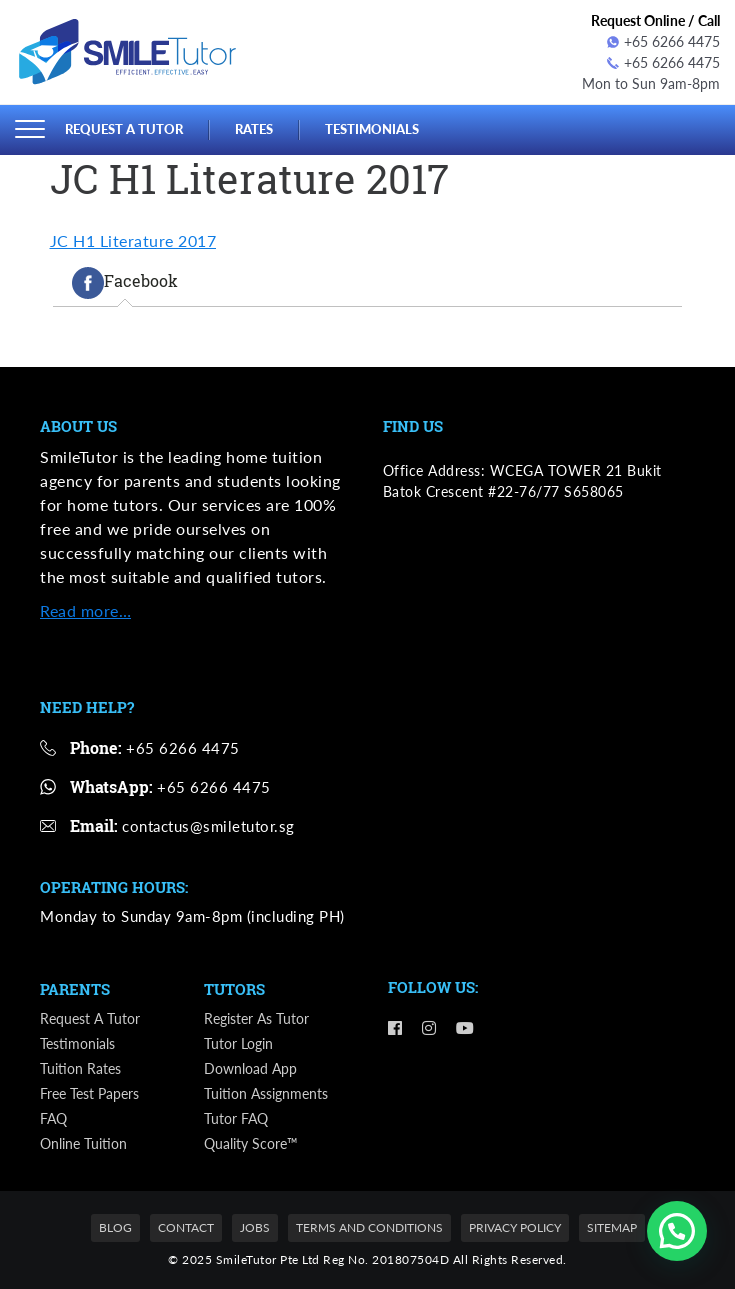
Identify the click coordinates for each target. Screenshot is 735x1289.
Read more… (85, 610)
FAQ (53, 1118)
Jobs (255, 1227)
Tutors (234, 989)
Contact (186, 1227)
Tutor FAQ (236, 1118)
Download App (250, 1068)
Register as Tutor (256, 1018)
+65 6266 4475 (663, 41)
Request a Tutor (124, 129)
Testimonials (372, 129)
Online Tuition (83, 1143)
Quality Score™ (251, 1143)
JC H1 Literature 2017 (133, 240)
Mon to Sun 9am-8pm (651, 83)
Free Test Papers (89, 1093)
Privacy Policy (515, 1227)
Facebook (125, 283)
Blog (115, 1227)
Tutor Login (238, 1043)
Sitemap (612, 1227)
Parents (75, 989)
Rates (254, 129)
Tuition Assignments (266, 1093)
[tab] (125, 283)
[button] (677, 1231)
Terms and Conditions (369, 1227)
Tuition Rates (80, 1068)
